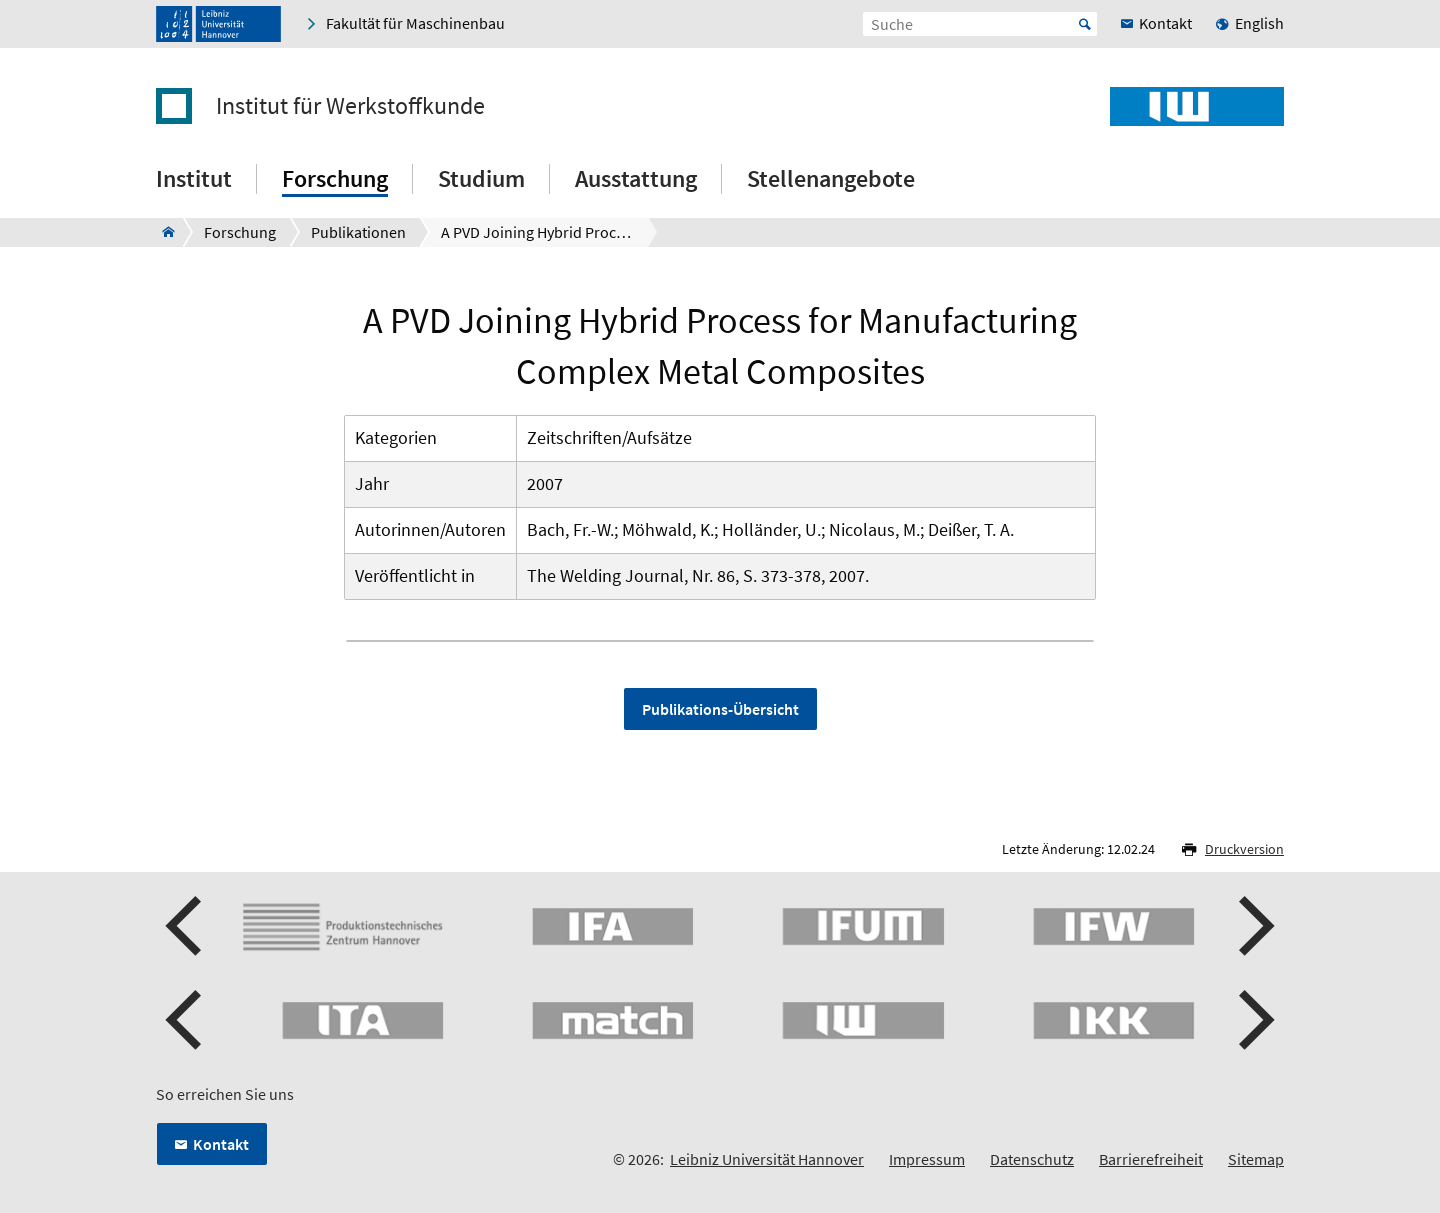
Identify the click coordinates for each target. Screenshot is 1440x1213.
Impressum (927, 1159)
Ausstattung (636, 178)
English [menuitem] (1259, 23)
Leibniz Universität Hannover (767, 1159)
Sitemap (1256, 1159)
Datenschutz (1032, 1159)
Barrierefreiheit (1151, 1159)
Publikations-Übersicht (720, 709)
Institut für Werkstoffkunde (350, 106)
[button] (186, 926)
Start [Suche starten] (1085, 24)
